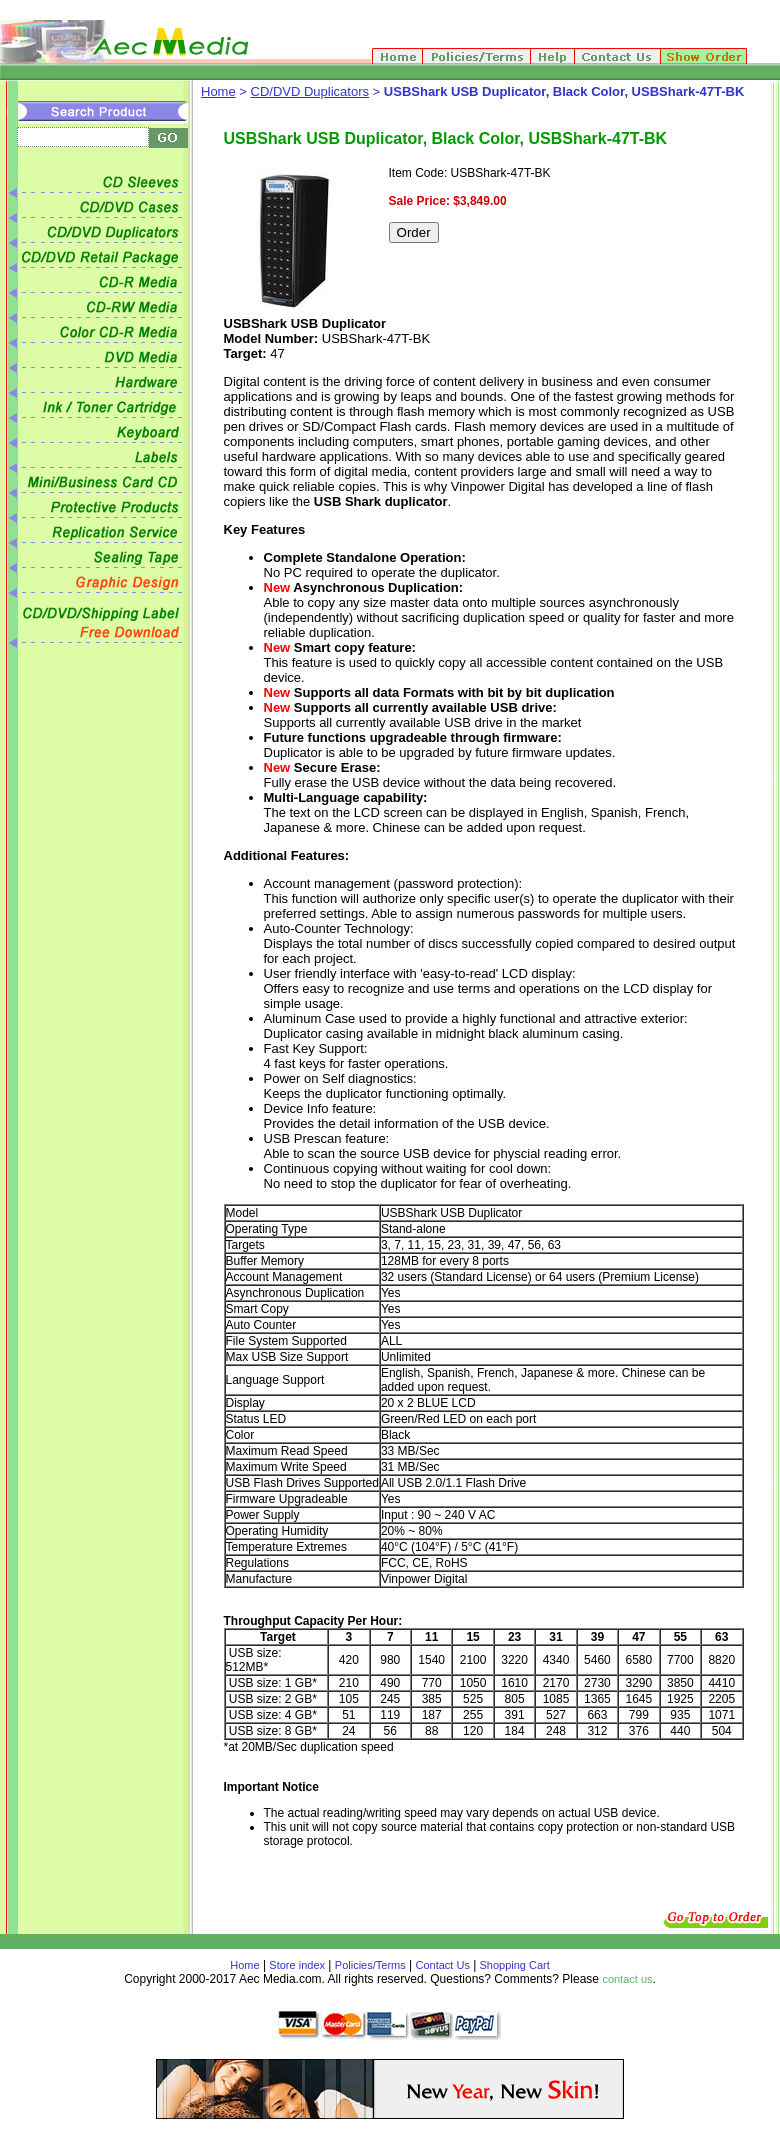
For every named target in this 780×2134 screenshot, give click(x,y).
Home (218, 91)
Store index (297, 1965)
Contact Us (443, 1965)
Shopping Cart (512, 1965)
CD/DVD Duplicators (310, 91)
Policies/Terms (370, 1965)
